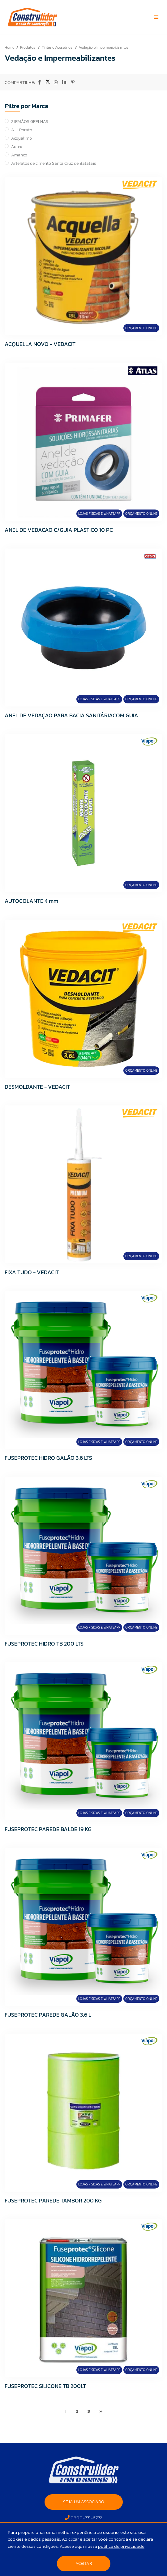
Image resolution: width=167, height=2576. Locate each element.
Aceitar (83, 2563)
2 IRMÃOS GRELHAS (29, 121)
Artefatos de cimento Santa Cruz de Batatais (53, 163)
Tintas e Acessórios (57, 47)
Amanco (19, 155)
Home (9, 47)
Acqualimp (21, 138)
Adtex (16, 146)
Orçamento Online (141, 328)
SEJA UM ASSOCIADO (83, 2502)
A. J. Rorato (21, 130)
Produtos (28, 47)
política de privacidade (121, 2546)
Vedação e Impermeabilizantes (103, 47)
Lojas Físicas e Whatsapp (99, 513)
